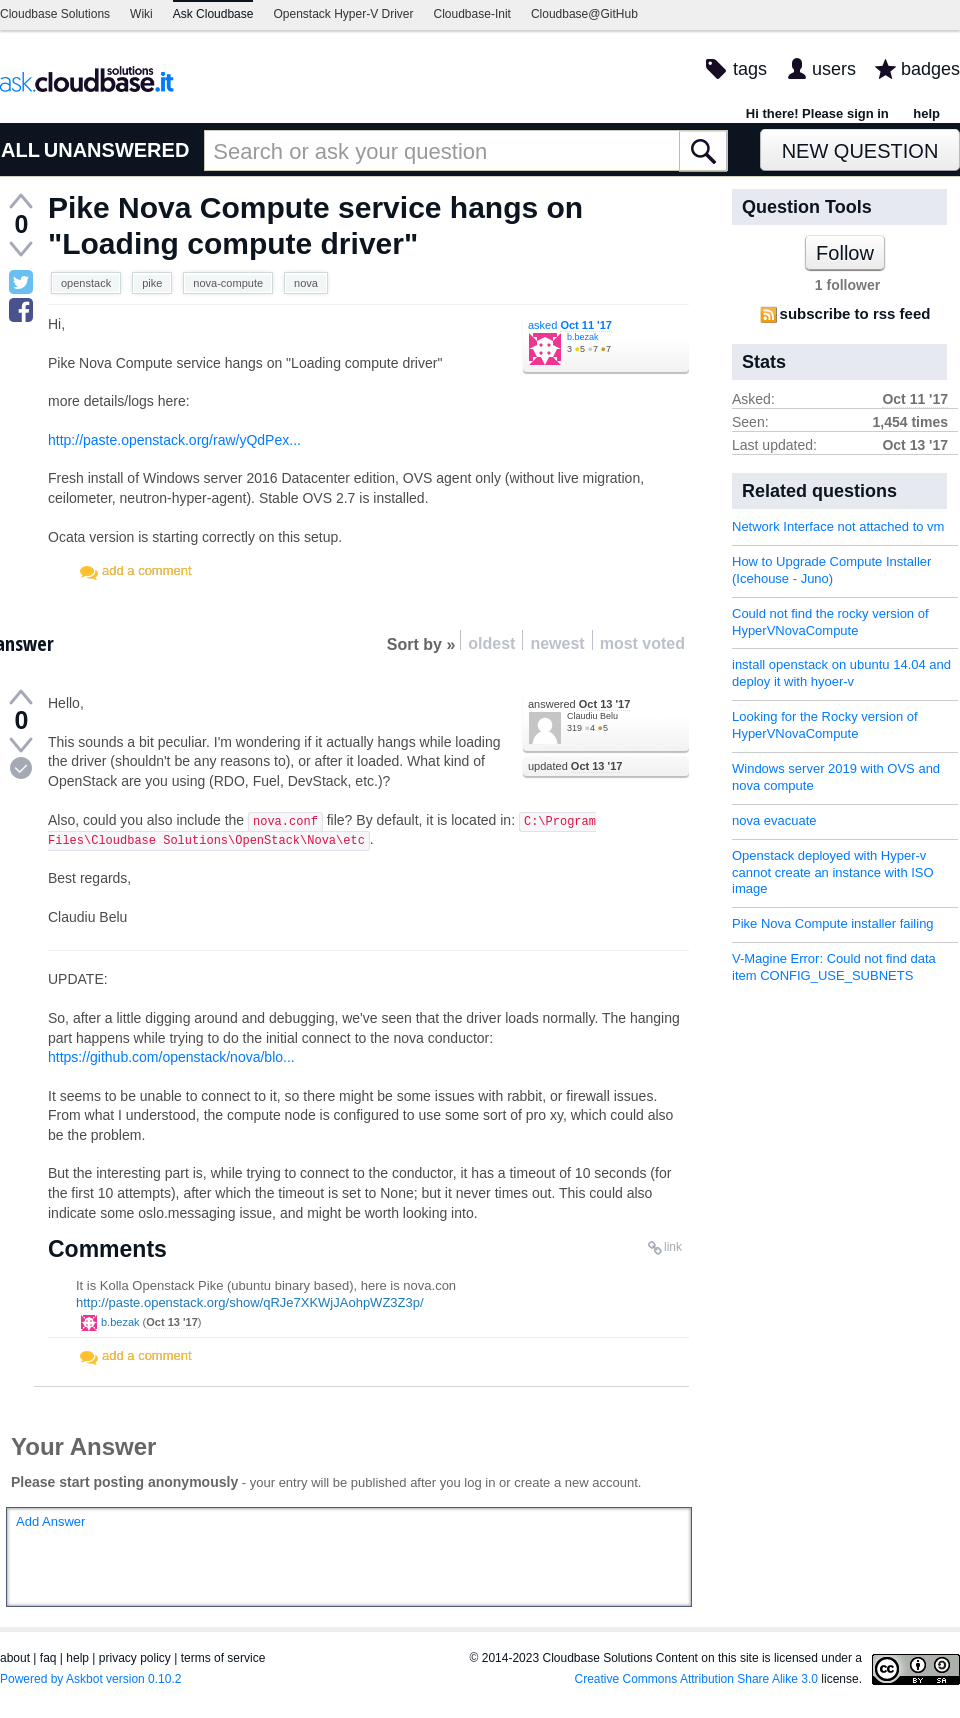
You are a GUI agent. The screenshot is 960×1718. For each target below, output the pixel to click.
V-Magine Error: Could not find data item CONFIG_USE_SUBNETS (834, 967)
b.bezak (583, 337)
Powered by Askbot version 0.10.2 (90, 1679)
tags (750, 69)
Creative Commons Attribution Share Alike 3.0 (696, 1679)
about (15, 1658)
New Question (860, 151)
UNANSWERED (117, 150)
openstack (86, 283)
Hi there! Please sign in (817, 113)
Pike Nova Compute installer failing (833, 923)
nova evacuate (774, 820)
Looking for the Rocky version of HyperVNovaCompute (825, 725)
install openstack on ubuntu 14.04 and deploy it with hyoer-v (841, 673)
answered (579, 704)
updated (575, 766)
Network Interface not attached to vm (838, 526)
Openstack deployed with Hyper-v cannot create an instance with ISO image (833, 872)
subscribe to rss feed (855, 313)
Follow (845, 253)
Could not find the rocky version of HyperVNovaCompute (830, 622)
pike (152, 283)
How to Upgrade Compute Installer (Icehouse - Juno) (831, 570)
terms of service (223, 1658)
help (926, 113)
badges (930, 69)
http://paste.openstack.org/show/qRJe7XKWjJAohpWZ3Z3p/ (250, 1302)
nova (306, 283)
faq (48, 1658)
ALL (20, 150)
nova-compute (228, 283)
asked (570, 325)
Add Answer (50, 1521)
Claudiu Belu (592, 716)
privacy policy (135, 1658)
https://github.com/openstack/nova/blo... (171, 1057)
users (834, 69)
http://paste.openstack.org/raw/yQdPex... (174, 440)
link (673, 1247)
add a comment (147, 570)
